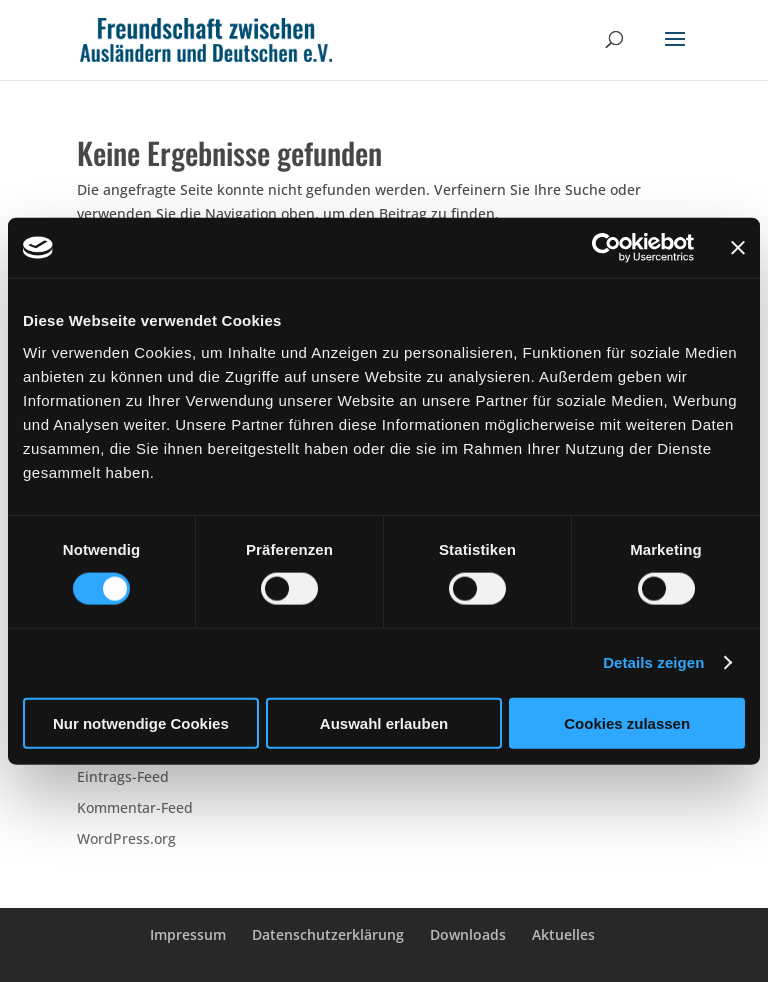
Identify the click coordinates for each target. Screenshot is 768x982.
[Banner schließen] (738, 248)
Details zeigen (653, 662)
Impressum (188, 934)
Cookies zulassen (627, 722)
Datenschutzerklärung (328, 934)
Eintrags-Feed (123, 776)
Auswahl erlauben (384, 722)
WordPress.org (126, 838)
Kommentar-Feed (135, 807)
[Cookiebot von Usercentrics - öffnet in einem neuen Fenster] (606, 248)
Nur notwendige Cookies (141, 722)
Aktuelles (563, 934)
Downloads (468, 934)
